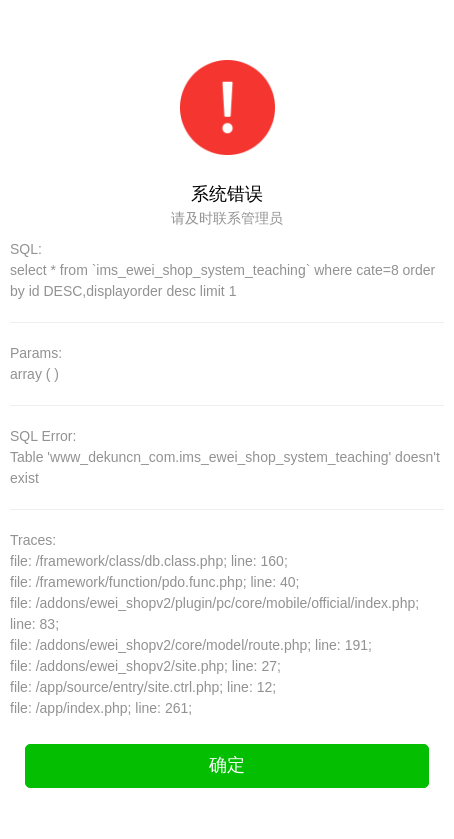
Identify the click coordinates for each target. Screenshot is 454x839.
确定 (227, 765)
